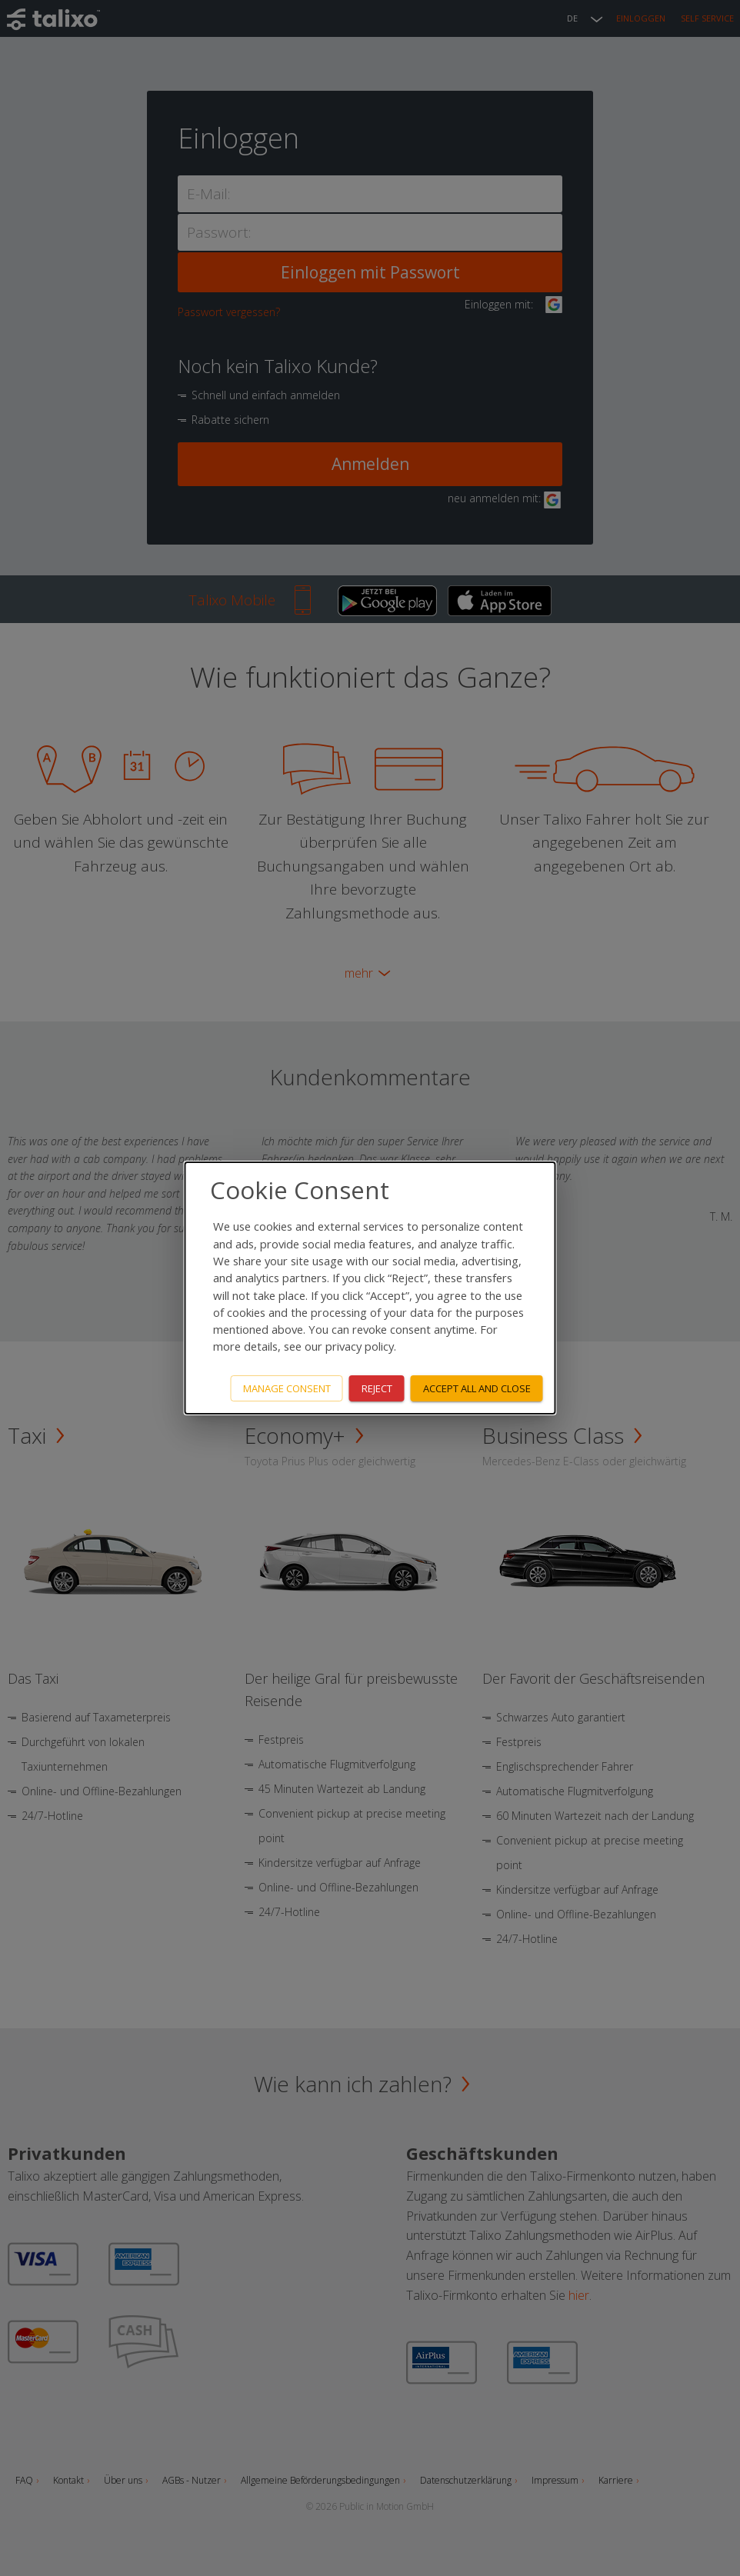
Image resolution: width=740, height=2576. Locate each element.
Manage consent (287, 1388)
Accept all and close (477, 1388)
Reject (377, 1388)
